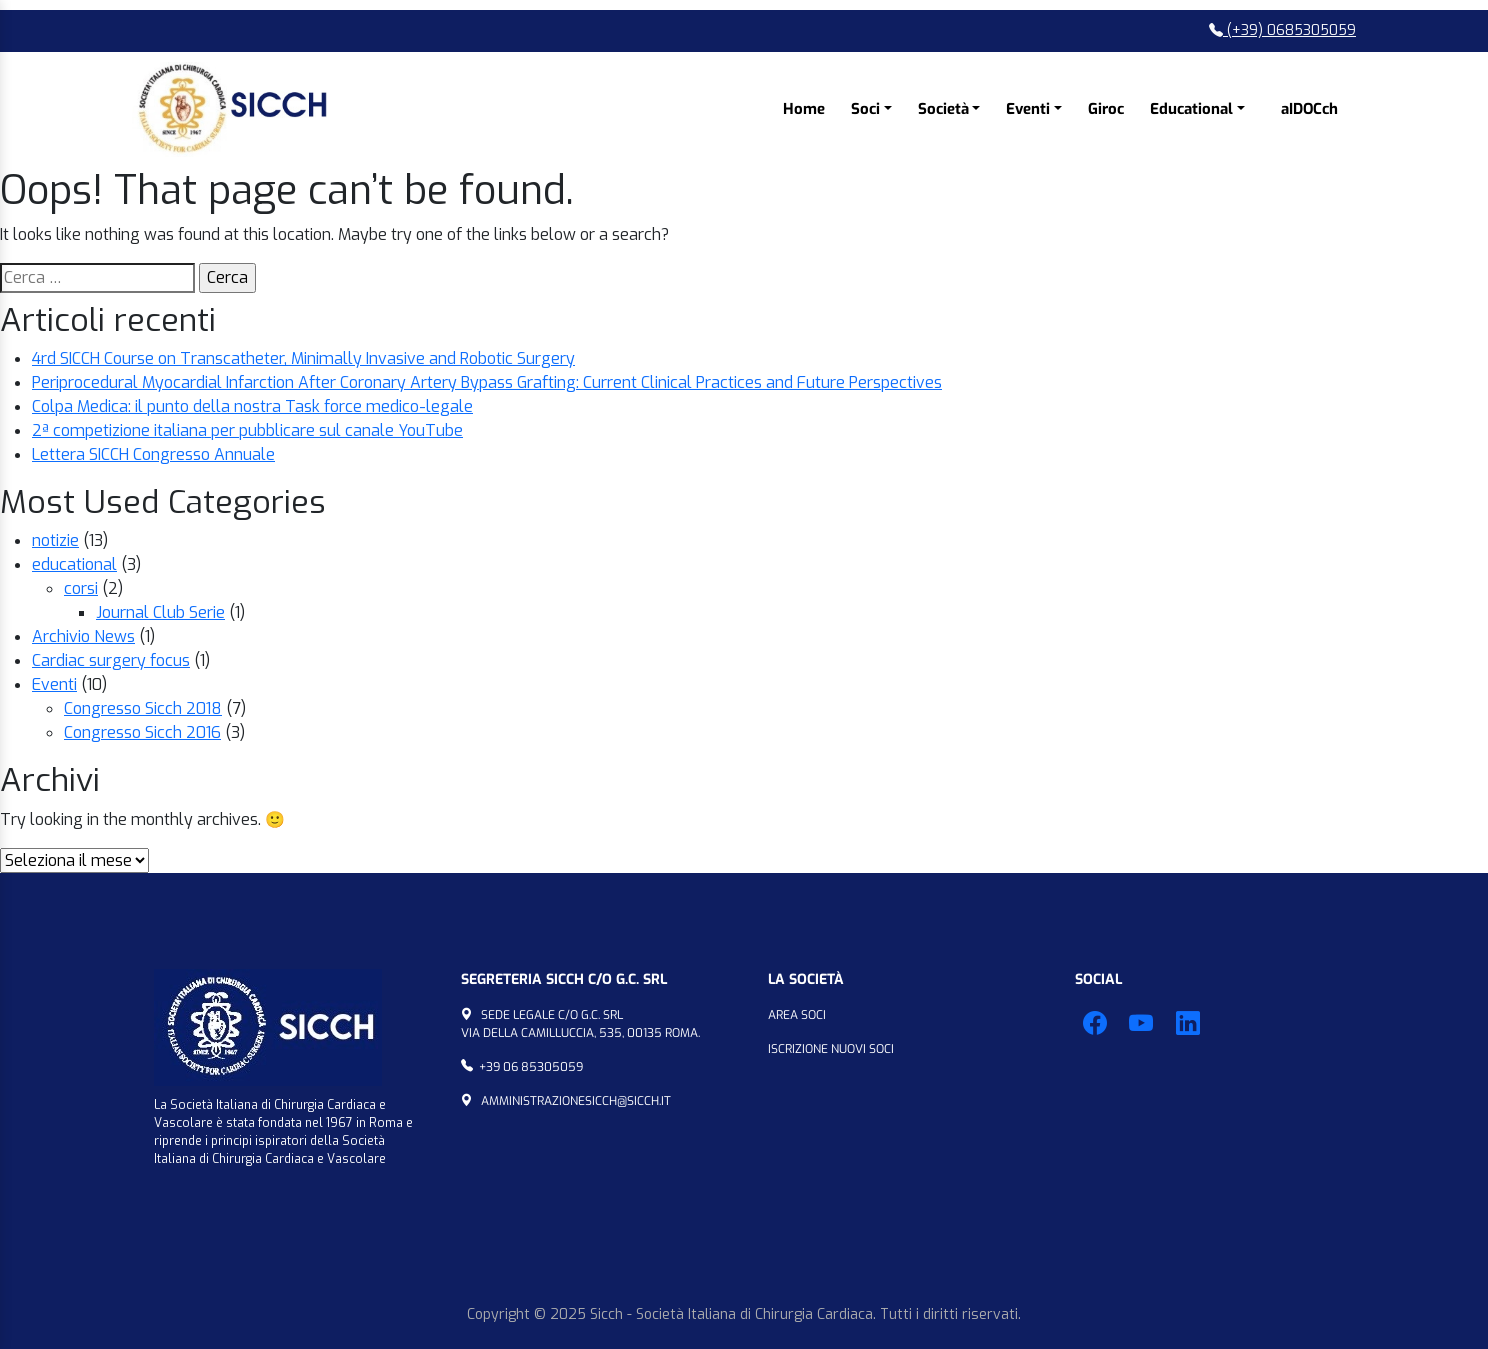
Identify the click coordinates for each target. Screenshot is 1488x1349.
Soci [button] (865, 109)
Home (804, 109)
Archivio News (83, 636)
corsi (81, 588)
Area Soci (797, 1015)
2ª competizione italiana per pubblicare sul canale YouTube (247, 430)
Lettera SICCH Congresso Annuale (153, 454)
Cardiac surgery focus (111, 660)
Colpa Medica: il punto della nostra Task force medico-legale (252, 406)
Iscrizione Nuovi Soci (831, 1049)
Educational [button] (1191, 109)
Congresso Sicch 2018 (143, 708)
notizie (55, 540)
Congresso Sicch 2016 (142, 732)
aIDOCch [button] (1309, 109)
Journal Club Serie (160, 612)
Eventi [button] (1028, 109)
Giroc (1106, 109)
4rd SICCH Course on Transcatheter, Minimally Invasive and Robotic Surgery (303, 358)
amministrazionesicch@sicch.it (576, 1101)
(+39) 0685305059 (1282, 30)
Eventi (54, 684)
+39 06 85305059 (531, 1067)
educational (74, 564)
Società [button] (943, 109)
